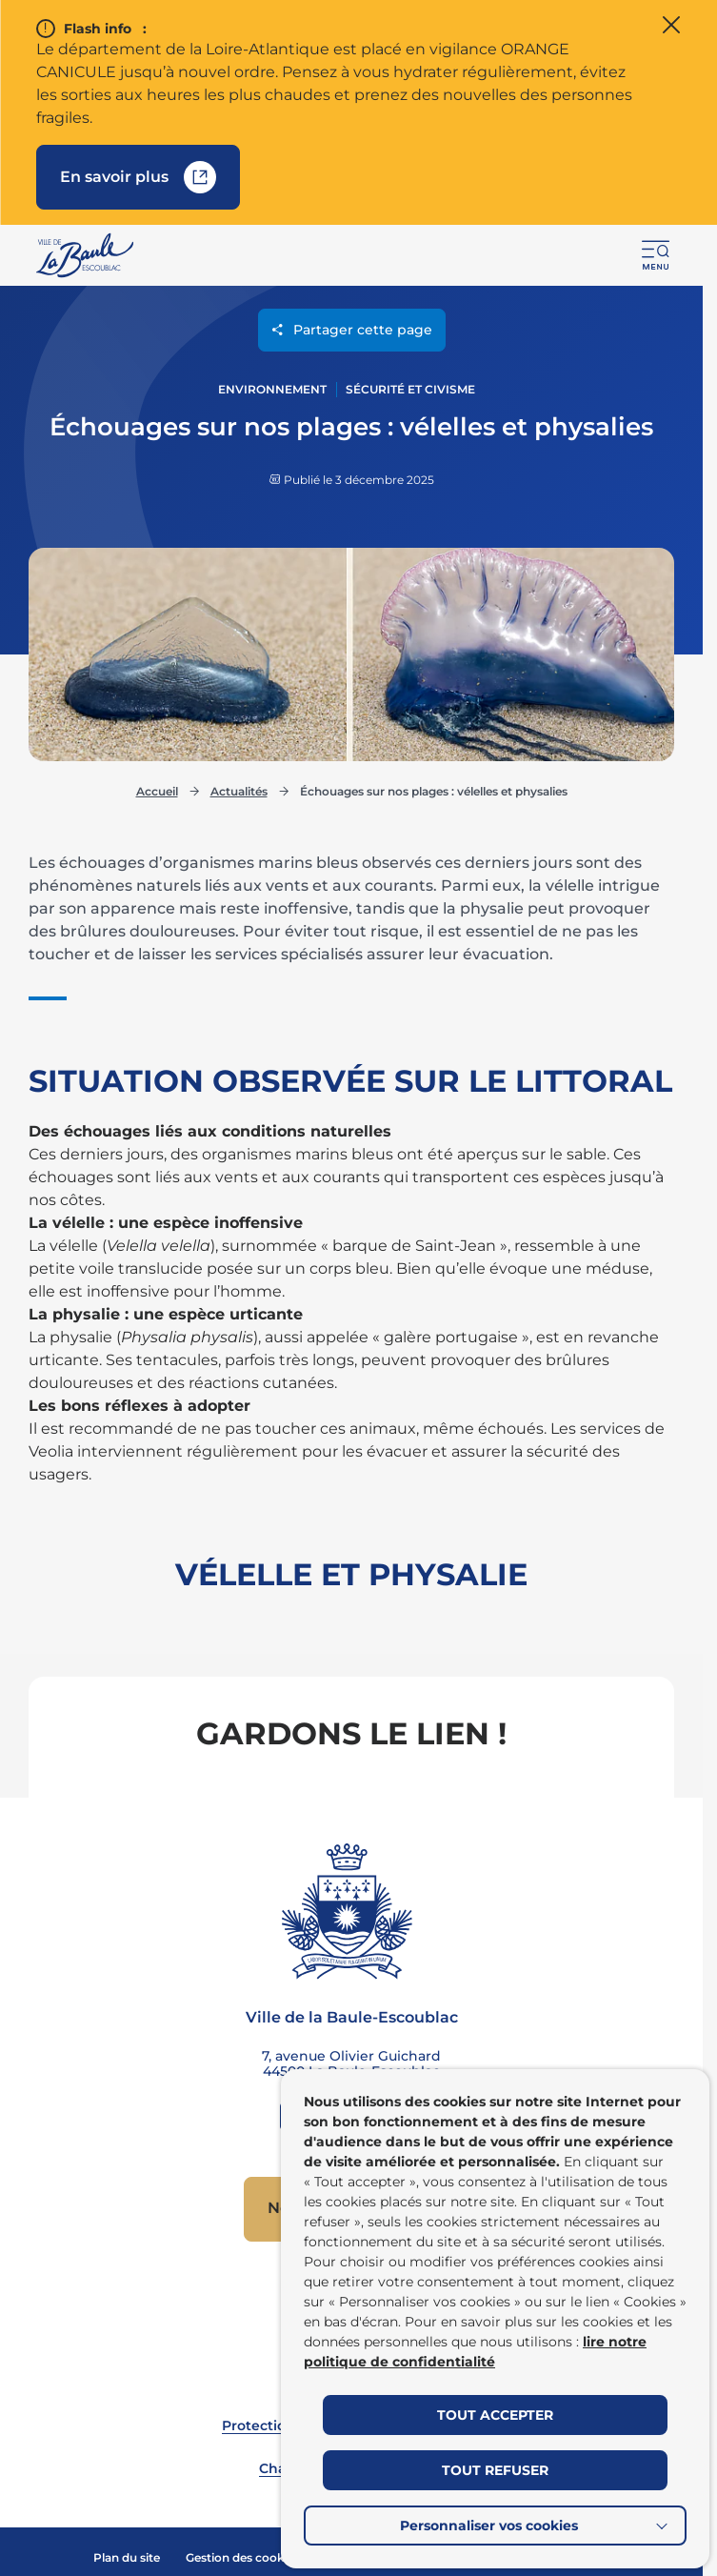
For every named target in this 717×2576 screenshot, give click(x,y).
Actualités (239, 789)
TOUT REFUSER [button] (495, 2470)
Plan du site (126, 2557)
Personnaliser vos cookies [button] (489, 2525)
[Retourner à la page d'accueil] (86, 255)
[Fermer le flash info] (671, 26)
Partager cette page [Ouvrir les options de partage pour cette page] (351, 331)
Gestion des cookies (243, 2557)
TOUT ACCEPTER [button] (495, 2415)
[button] (656, 255)
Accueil (157, 789)
